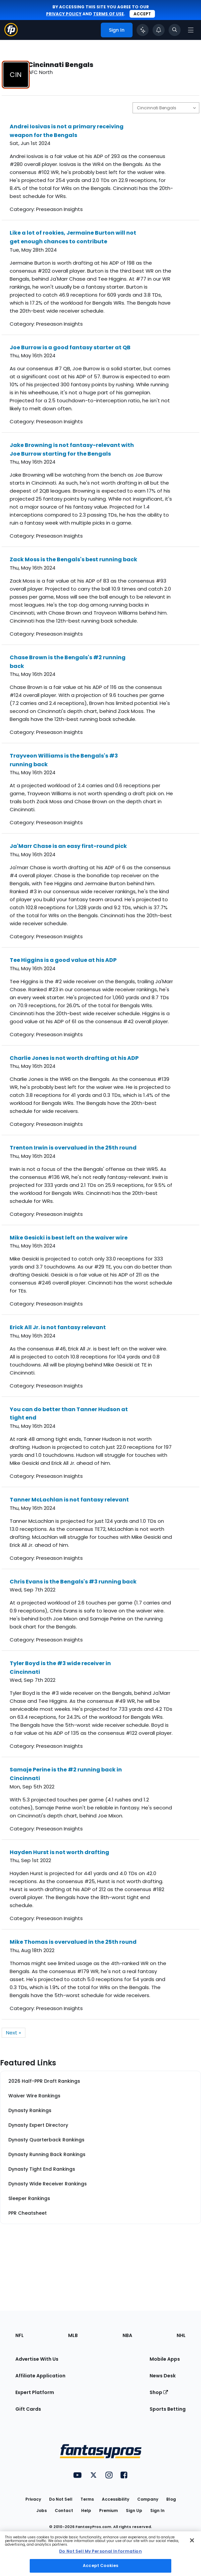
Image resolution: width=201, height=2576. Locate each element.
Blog (171, 2499)
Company (147, 2499)
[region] (100, 2553)
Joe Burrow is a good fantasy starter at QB (70, 347)
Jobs (41, 2510)
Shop (159, 2392)
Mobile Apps (165, 2359)
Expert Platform (34, 2392)
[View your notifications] (159, 30)
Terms (87, 2499)
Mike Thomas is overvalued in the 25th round (73, 1942)
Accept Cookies (100, 2565)
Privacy (33, 2499)
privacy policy (63, 14)
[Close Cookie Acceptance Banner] (192, 2540)
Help (86, 2510)
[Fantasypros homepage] (11, 34)
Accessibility (115, 2499)
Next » (13, 2032)
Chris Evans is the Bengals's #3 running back (73, 1581)
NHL (181, 2335)
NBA (127, 2335)
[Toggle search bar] (175, 30)
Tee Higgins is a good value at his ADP (63, 960)
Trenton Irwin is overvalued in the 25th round (73, 1148)
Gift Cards (28, 2409)
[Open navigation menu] (191, 30)
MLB (73, 2335)
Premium (108, 2510)
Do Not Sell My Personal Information (100, 2551)
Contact (64, 2510)
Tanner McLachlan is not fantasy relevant (69, 1499)
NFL (19, 2335)
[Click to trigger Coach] (143, 30)
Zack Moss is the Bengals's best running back (73, 559)
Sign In (157, 2510)
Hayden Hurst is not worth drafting (59, 1852)
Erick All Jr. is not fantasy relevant (58, 1327)
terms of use (108, 14)
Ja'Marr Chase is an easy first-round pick (68, 846)
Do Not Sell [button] (60, 2499)
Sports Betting (168, 2409)
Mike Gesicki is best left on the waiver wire (69, 1238)
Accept (142, 14)
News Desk (163, 2375)
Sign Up (134, 2510)
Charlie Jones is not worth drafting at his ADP (74, 1058)
